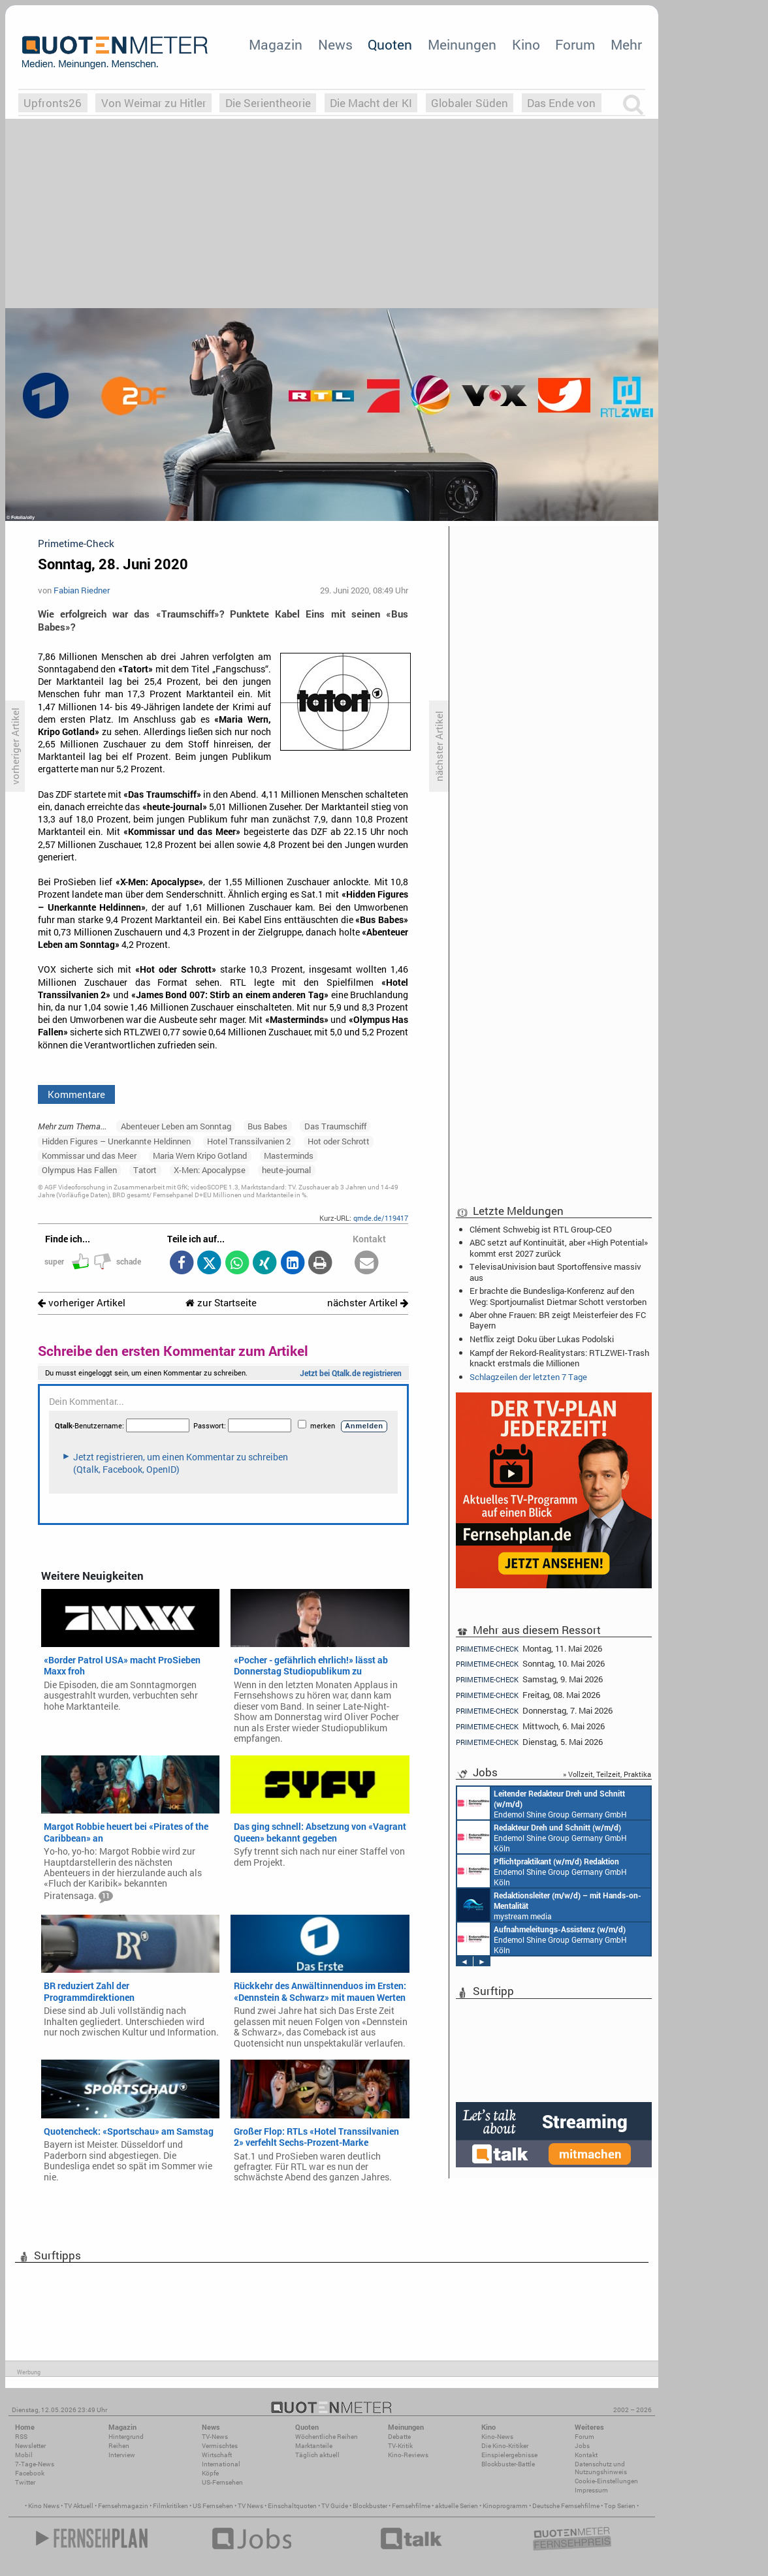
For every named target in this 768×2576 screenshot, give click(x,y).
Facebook (29, 2473)
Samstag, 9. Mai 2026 (529, 1679)
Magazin (275, 44)
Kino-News (497, 2436)
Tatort (145, 1170)
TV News (250, 2506)
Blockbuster (370, 2506)
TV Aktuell (78, 2506)
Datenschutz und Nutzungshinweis (601, 2468)
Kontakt (586, 2455)
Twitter (25, 2482)
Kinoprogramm (505, 2506)
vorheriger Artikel (81, 1302)
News (335, 44)
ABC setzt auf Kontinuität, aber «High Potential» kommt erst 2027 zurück (559, 1247)
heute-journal (286, 1170)
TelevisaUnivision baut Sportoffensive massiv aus (555, 1272)
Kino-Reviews (408, 2455)
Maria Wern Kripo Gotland (200, 1155)
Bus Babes (267, 1126)
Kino (526, 44)
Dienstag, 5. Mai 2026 (529, 1742)
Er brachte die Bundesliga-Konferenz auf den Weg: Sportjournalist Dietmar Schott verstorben (558, 1296)
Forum (575, 44)
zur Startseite (221, 1302)
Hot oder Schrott (339, 1141)
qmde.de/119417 (380, 1218)
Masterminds (288, 1155)
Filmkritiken (170, 2506)
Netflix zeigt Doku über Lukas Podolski (542, 1339)
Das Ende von (561, 102)
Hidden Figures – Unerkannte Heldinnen (116, 1141)
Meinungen (462, 44)
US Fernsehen (213, 2506)
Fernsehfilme (411, 2506)
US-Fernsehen (222, 2482)
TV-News (215, 2436)
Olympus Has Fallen (79, 1170)
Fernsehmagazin (123, 2506)
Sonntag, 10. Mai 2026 (530, 1663)
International (221, 2464)
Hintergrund (126, 2436)
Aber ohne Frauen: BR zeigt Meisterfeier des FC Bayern (558, 1320)
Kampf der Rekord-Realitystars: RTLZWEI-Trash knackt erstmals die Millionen (559, 1358)
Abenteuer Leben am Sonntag (176, 1126)
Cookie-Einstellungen (606, 2481)
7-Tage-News (34, 2464)
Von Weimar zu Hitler (153, 102)
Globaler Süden (469, 102)
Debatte (399, 2436)
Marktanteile (313, 2446)
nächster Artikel (367, 1302)
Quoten (390, 44)
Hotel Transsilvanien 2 (249, 1141)
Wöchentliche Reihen (326, 2436)
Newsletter (30, 2446)
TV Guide (334, 2506)
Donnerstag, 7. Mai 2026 (534, 1710)
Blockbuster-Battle (508, 2464)
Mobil (24, 2455)
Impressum (591, 2490)
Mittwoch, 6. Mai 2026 (530, 1726)
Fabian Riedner (82, 590)
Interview (121, 2455)
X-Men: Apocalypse (210, 1170)
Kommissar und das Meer (89, 1155)
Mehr (626, 44)
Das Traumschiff (335, 1126)
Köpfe (210, 2473)
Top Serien (619, 2506)
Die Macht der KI (371, 102)
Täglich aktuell (317, 2455)
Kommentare (76, 1094)
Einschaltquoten (292, 2506)
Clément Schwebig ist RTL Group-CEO (541, 1229)
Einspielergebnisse (509, 2455)
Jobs (582, 2446)
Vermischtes (220, 2446)
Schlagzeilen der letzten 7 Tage (528, 1377)
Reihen (118, 2446)
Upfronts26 (53, 102)
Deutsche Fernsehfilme (566, 2506)
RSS (21, 2436)
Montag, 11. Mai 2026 (529, 1648)
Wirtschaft (217, 2455)
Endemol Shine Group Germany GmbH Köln (542, 1803)
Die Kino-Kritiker (504, 2446)
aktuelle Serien (456, 2506)
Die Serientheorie (268, 102)
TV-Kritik (400, 2446)
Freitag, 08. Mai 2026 (528, 1695)
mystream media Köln (549, 1905)
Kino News (43, 2506)
